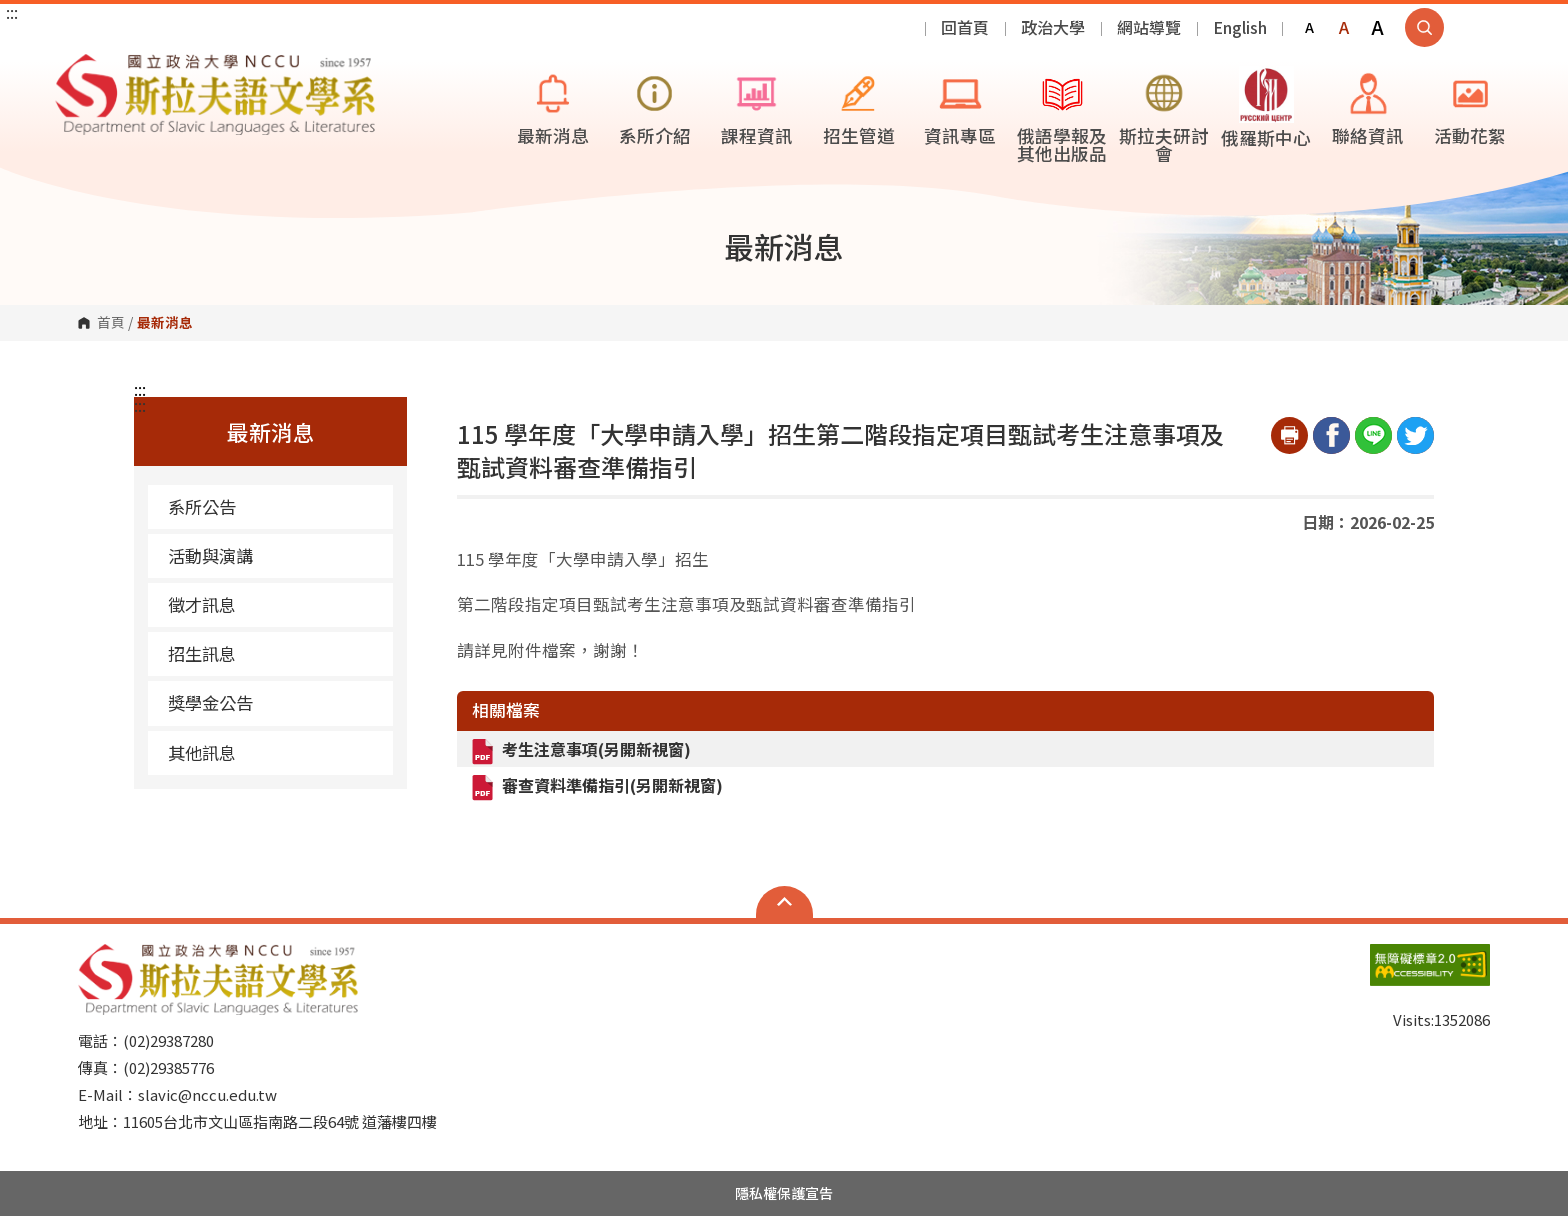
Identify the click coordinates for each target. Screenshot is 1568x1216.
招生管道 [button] (859, 107)
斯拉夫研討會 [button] (1164, 116)
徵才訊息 (202, 604)
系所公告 (202, 506)
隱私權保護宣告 (784, 1193)
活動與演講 (210, 555)
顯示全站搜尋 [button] (1424, 27)
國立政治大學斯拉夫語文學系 (75, 68)
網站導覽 (1149, 27)
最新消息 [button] (553, 107)
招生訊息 (202, 653)
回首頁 (965, 27)
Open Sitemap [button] (784, 902)
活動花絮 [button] (1470, 107)
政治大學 (1053, 27)
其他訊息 (202, 752)
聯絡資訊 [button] (1368, 107)
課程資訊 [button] (757, 107)
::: (12, 12)
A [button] (1309, 27)
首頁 (111, 323)
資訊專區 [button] (960, 107)
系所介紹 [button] (655, 107)
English (1240, 27)
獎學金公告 (210, 702)
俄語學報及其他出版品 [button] (1062, 116)
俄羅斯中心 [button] (1266, 108)
